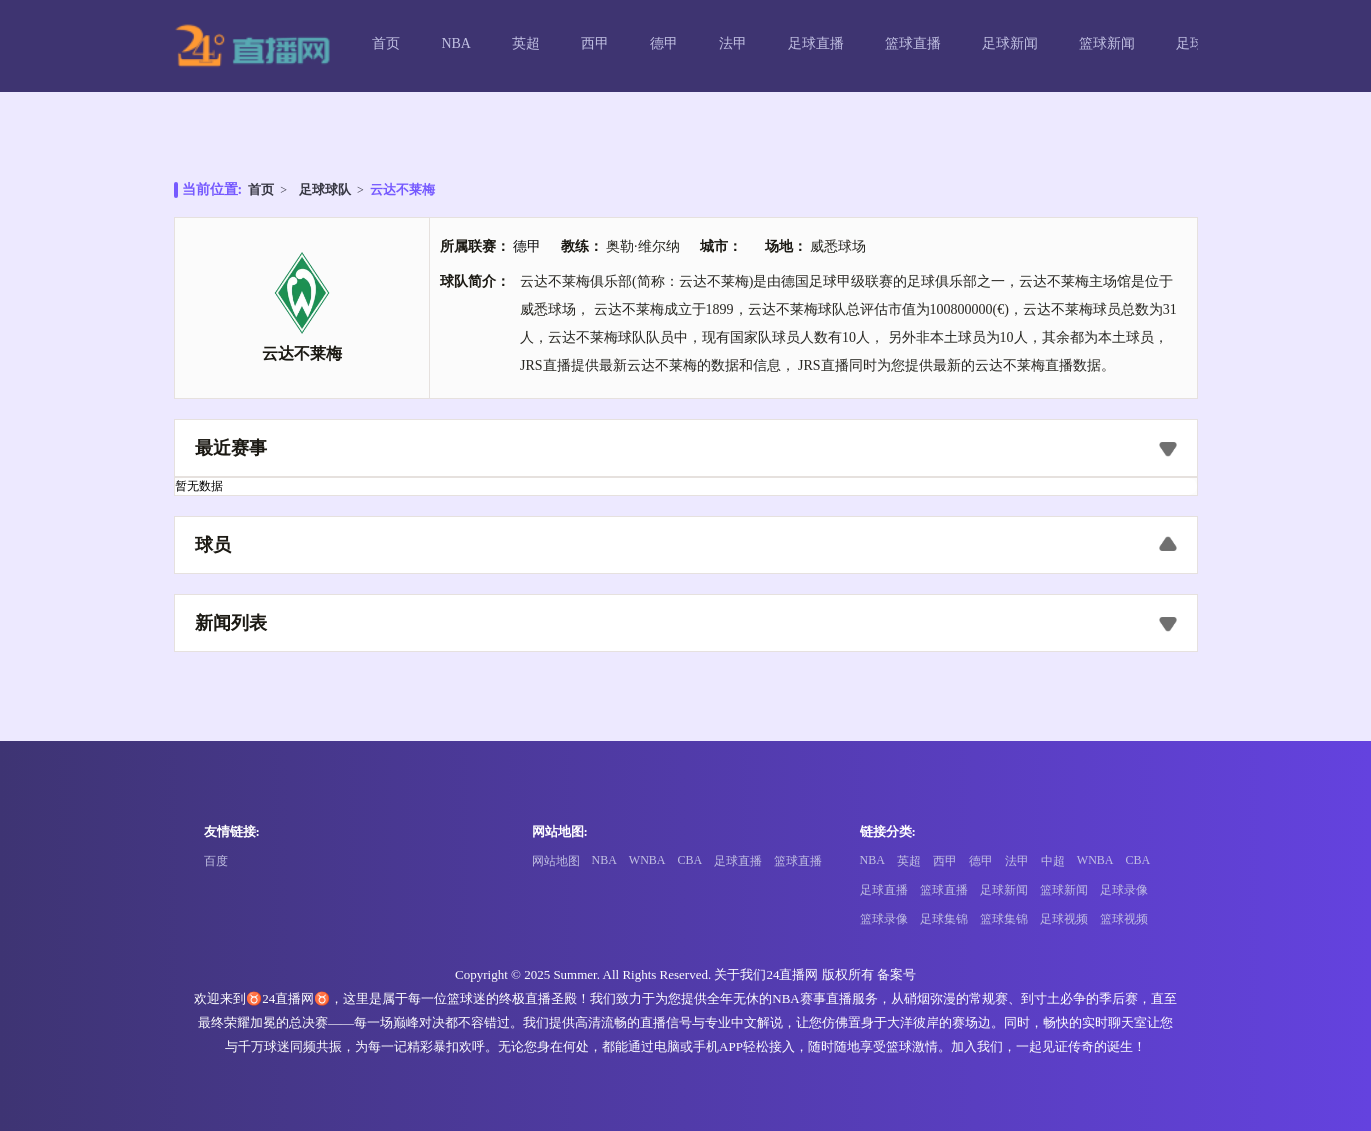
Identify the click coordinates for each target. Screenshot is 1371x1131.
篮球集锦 (1004, 919)
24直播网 (792, 974)
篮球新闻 (1107, 43)
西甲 (595, 43)
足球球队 (325, 189)
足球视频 (1064, 919)
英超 (526, 43)
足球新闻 (1010, 43)
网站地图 (556, 861)
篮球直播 (913, 43)
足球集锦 (944, 919)
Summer (574, 974)
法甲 (733, 43)
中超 (1053, 861)
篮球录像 (884, 919)
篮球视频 (1124, 919)
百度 (216, 861)
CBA (690, 860)
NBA (456, 43)
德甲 (664, 43)
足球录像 (1124, 890)
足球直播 (816, 43)
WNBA (647, 860)
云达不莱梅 (402, 189)
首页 (386, 43)
